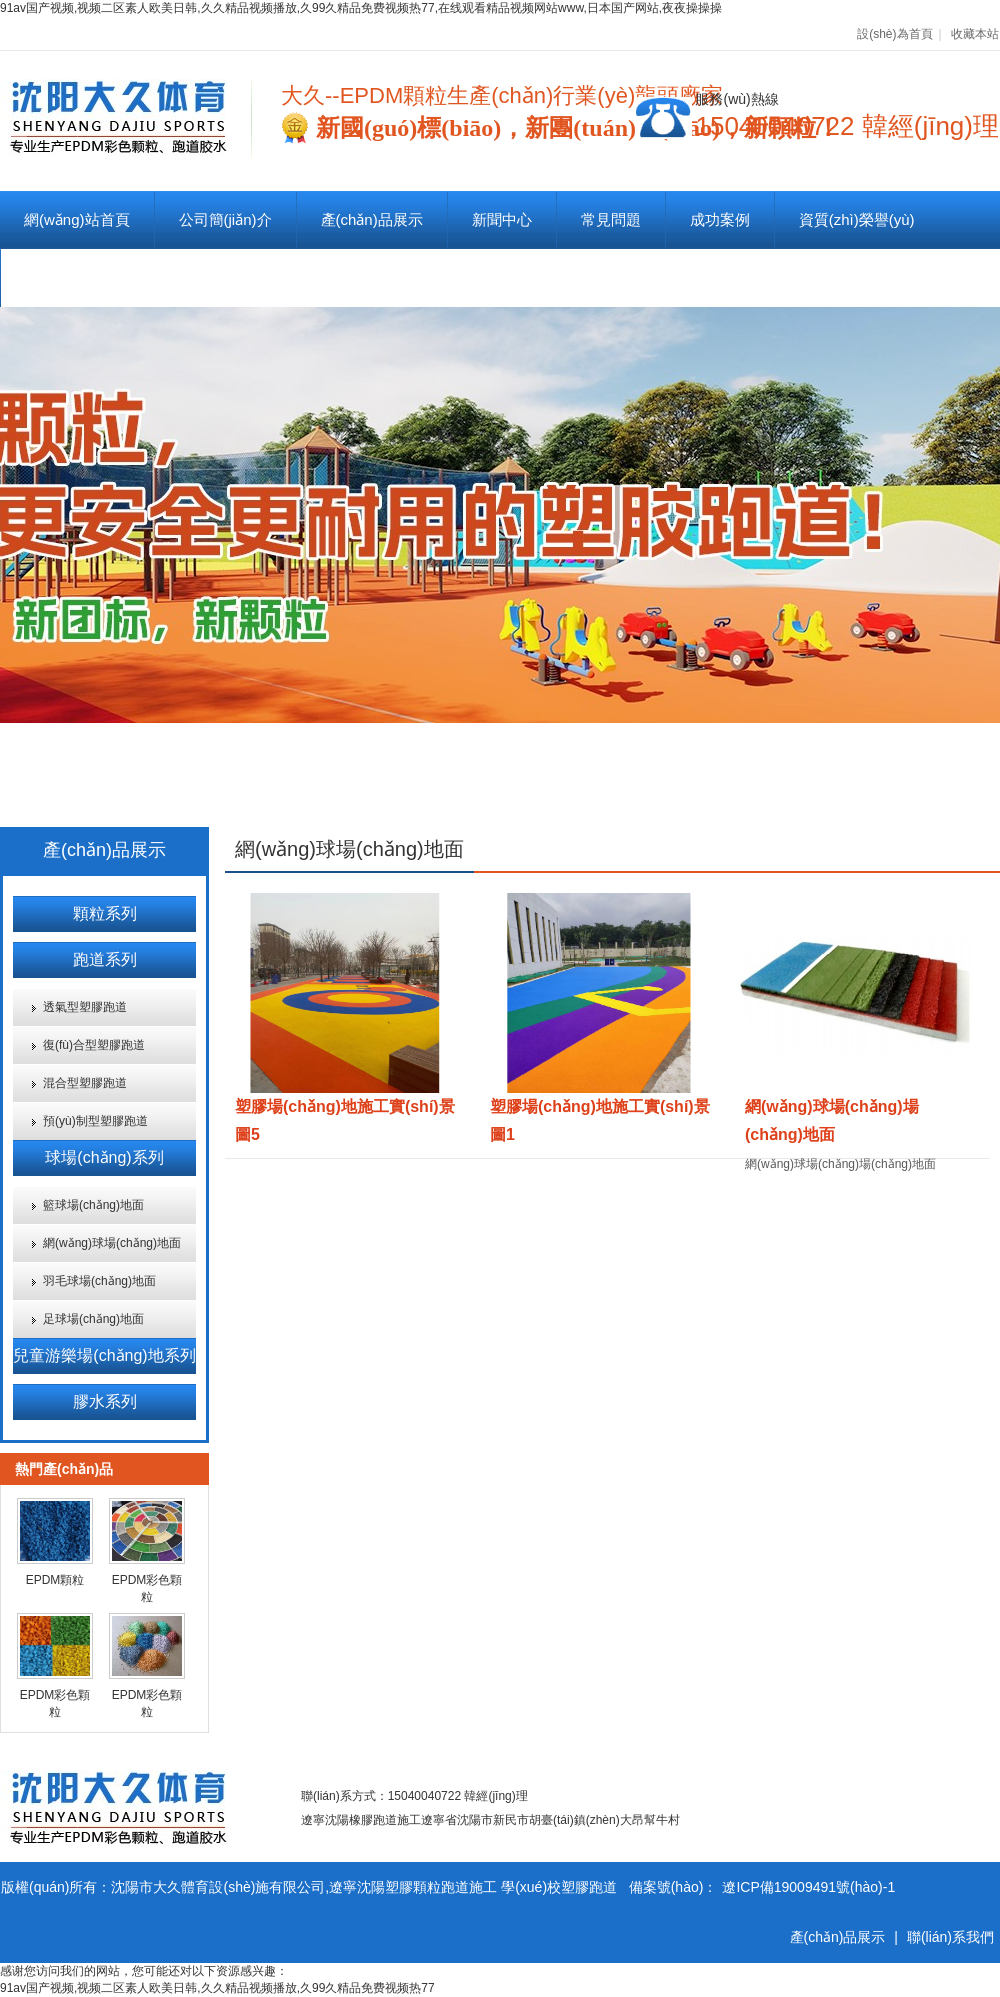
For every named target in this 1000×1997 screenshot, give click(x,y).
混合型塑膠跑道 (85, 1083)
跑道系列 (105, 959)
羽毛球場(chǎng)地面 (99, 1281)
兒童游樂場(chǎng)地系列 (104, 1355)
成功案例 (720, 219)
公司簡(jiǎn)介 (225, 219)
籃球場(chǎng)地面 (93, 1205)
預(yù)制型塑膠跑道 (95, 1121)
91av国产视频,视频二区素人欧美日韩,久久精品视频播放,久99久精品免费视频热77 (217, 1988)
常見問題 (611, 219)
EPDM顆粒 (55, 1580)
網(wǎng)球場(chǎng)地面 (112, 1243)
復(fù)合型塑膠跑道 (94, 1045)
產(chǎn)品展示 (372, 219)
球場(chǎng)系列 (104, 1157)
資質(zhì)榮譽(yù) (857, 219)
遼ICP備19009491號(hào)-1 (808, 1887)
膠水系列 (105, 1401)
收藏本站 (975, 34)
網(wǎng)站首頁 (77, 219)
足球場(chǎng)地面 (93, 1319)
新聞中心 (502, 219)
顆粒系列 (105, 913)
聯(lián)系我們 (71, 277)
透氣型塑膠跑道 (85, 1007)
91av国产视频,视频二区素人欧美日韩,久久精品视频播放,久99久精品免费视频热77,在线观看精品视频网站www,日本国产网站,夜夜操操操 (361, 8)
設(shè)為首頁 (894, 34)
